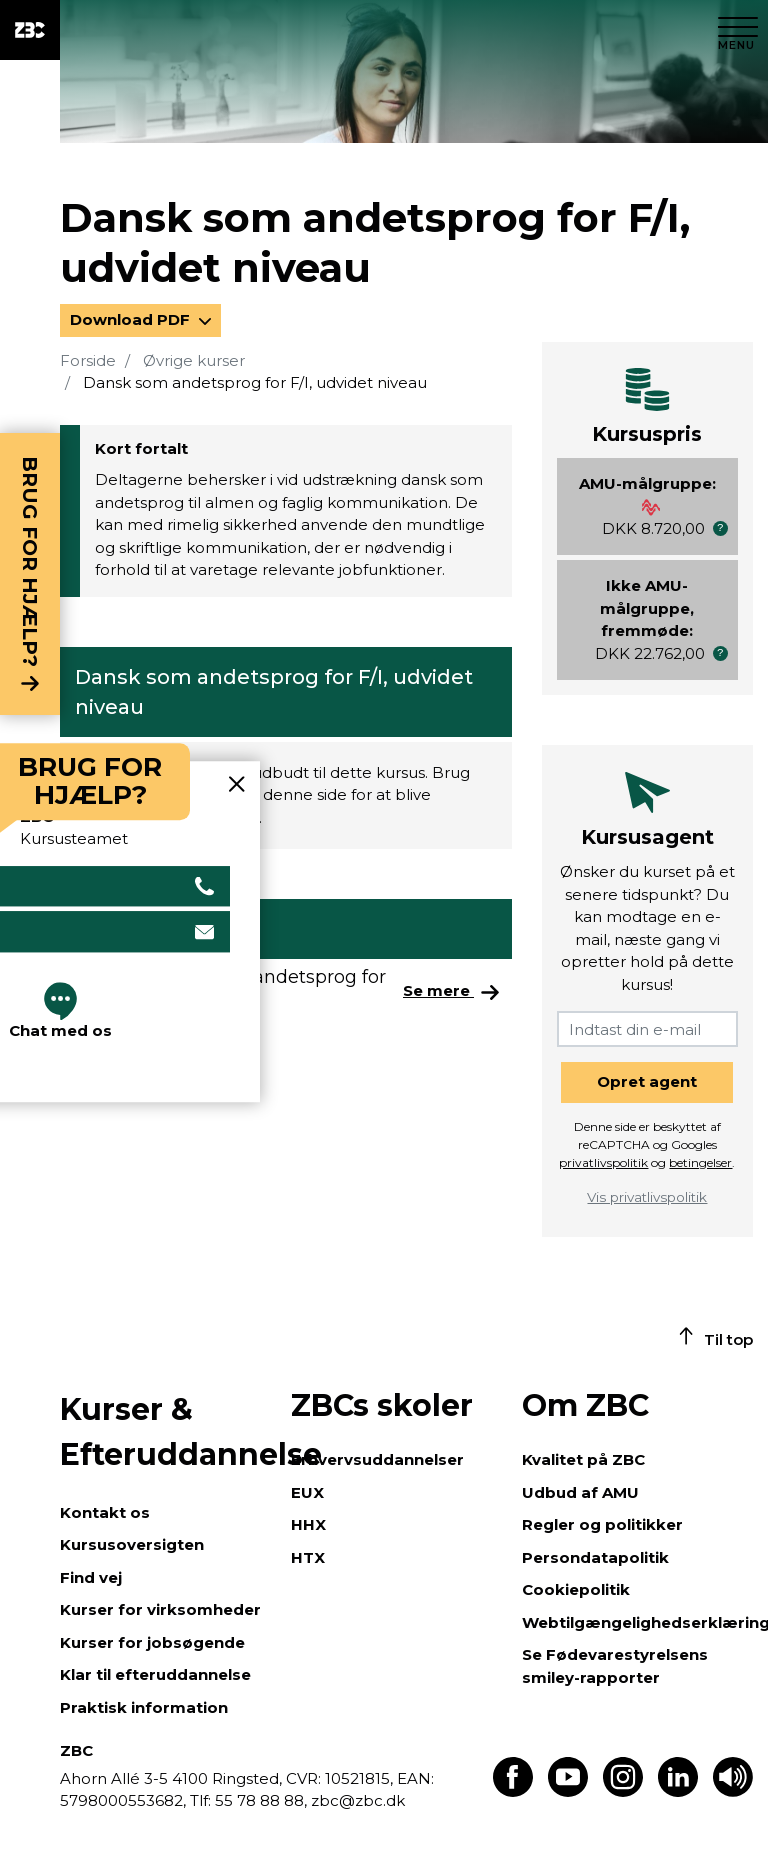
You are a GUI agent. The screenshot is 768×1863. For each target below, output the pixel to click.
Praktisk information (144, 1707)
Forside (88, 360)
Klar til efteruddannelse (155, 1674)
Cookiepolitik (576, 1589)
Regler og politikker (602, 1524)
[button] (720, 528)
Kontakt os (105, 1512)
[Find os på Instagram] (623, 1791)
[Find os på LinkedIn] (678, 1791)
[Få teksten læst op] (733, 1791)
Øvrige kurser (194, 360)
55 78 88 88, (261, 1800)
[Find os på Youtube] (568, 1791)
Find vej (91, 1577)
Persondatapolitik (595, 1557)
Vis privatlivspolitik (647, 1197)
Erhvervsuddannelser (377, 1459)
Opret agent (647, 1081)
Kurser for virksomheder (160, 1609)
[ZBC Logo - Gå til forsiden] (30, 30)
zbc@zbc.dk (358, 1800)
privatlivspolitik (603, 1162)
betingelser (700, 1162)
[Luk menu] (738, 30)
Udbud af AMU (580, 1492)
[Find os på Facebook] (513, 1791)
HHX (308, 1524)
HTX (308, 1557)
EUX (307, 1492)
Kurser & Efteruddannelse (165, 1432)
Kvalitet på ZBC (583, 1459)
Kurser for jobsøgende (152, 1642)
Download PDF (132, 319)
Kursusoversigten (132, 1544)
